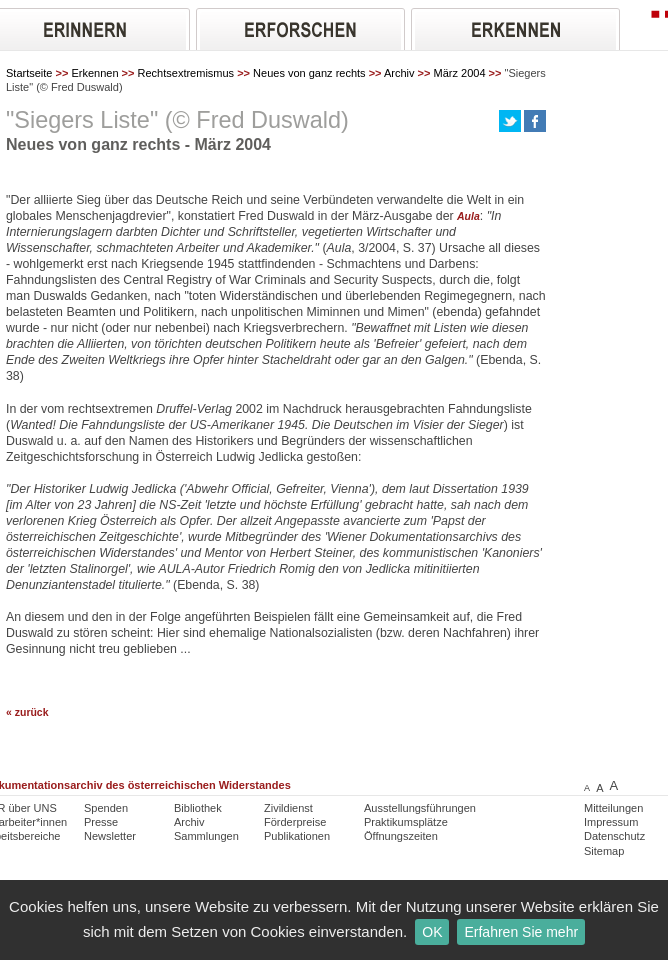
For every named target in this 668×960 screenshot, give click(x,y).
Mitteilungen (613, 808)
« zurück (27, 712)
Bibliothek (198, 808)
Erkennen (94, 73)
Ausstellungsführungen (420, 808)
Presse (101, 822)
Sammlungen (206, 836)
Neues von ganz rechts (309, 73)
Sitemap (604, 851)
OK (432, 932)
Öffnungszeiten (401, 836)
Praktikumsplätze (406, 822)
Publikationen (297, 836)
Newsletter (110, 836)
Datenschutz (614, 836)
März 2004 (460, 73)
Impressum (611, 822)
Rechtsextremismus (186, 73)
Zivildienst (288, 808)
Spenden (106, 808)
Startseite (29, 73)
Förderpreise (295, 822)
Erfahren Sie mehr (521, 932)
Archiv (399, 73)
